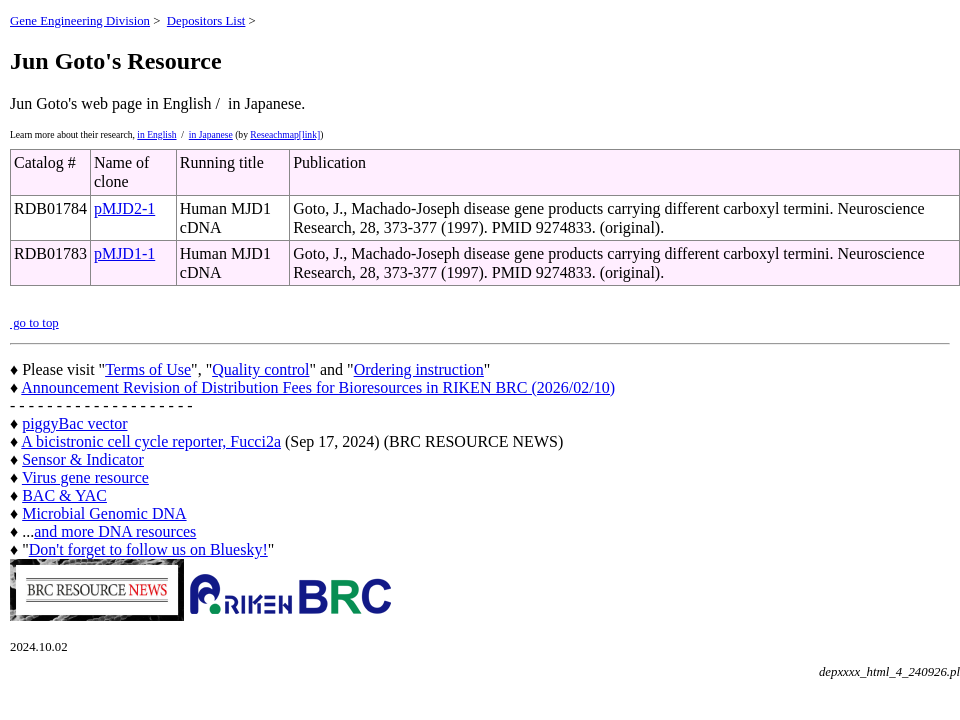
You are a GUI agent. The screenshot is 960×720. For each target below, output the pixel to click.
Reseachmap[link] (285, 134)
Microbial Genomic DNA (104, 513)
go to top (34, 323)
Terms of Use (148, 369)
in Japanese (211, 134)
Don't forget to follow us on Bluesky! (148, 549)
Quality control (260, 369)
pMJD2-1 (124, 208)
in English (156, 134)
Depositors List (206, 21)
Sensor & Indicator (83, 459)
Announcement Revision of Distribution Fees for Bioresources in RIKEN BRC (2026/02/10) (318, 387)
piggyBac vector (74, 423)
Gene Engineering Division (80, 21)
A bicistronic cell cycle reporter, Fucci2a (151, 441)
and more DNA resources (115, 531)
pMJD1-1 (124, 253)
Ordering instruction (419, 369)
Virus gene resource (85, 477)
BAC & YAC (64, 495)
